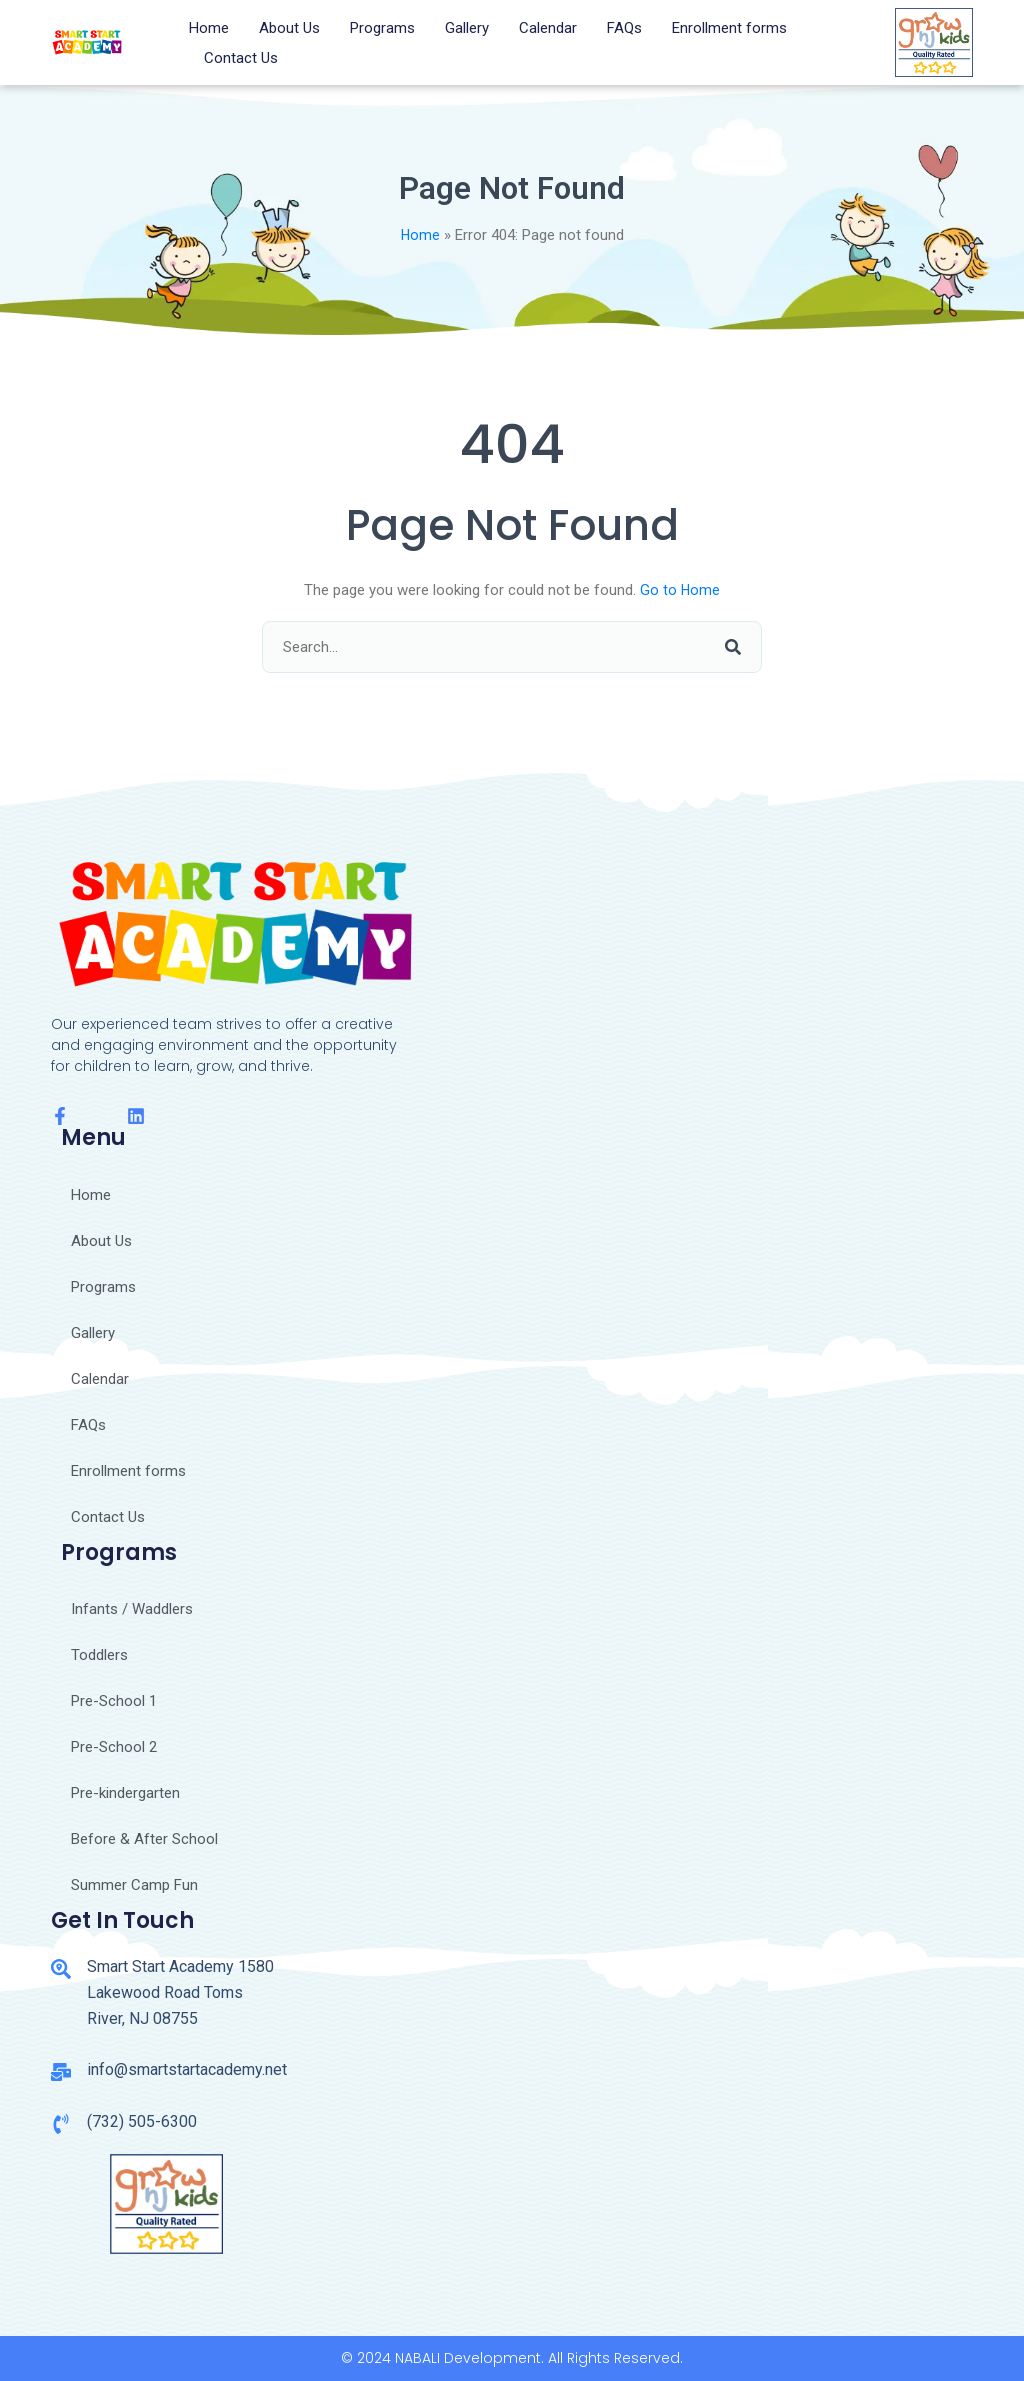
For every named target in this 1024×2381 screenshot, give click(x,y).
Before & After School (144, 1839)
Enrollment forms (729, 28)
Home (209, 28)
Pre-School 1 (114, 1701)
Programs (382, 28)
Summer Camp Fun (134, 1885)
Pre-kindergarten (125, 1793)
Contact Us (241, 58)
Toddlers (99, 1655)
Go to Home (680, 590)
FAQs (624, 28)
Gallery (467, 28)
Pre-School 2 (114, 1747)
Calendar (548, 28)
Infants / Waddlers (132, 1609)
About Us (289, 28)
